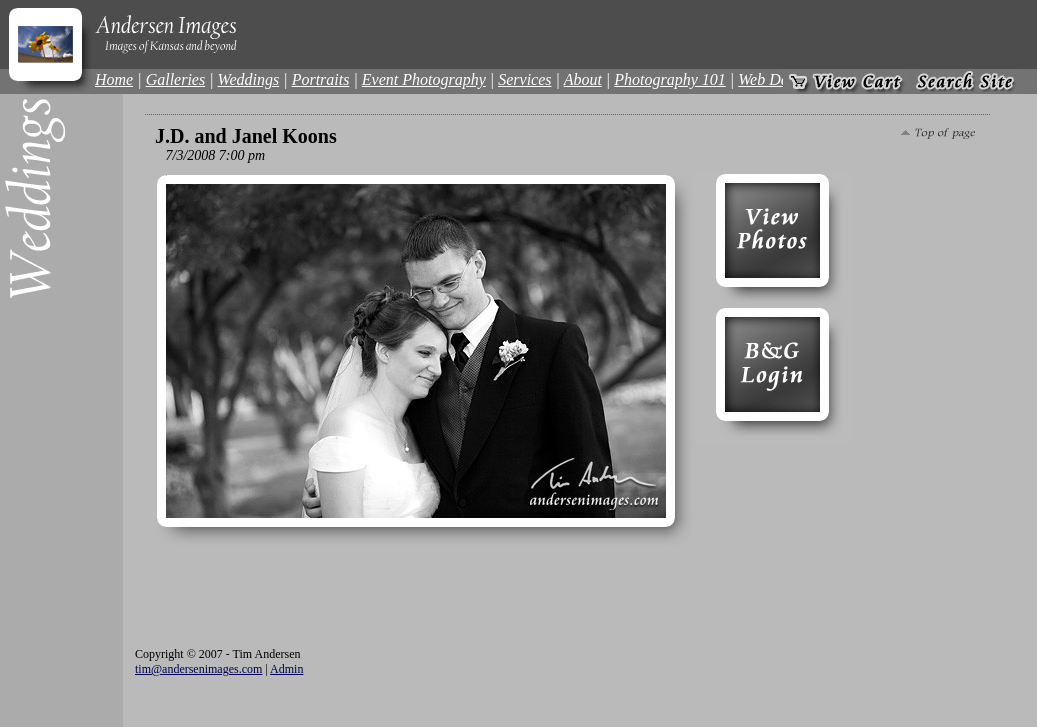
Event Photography (424, 79)
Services (524, 79)
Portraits (321, 79)
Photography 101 (670, 79)
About (583, 79)
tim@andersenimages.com (198, 669)
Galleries (176, 79)
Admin (286, 669)
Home (114, 79)
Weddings (249, 79)
